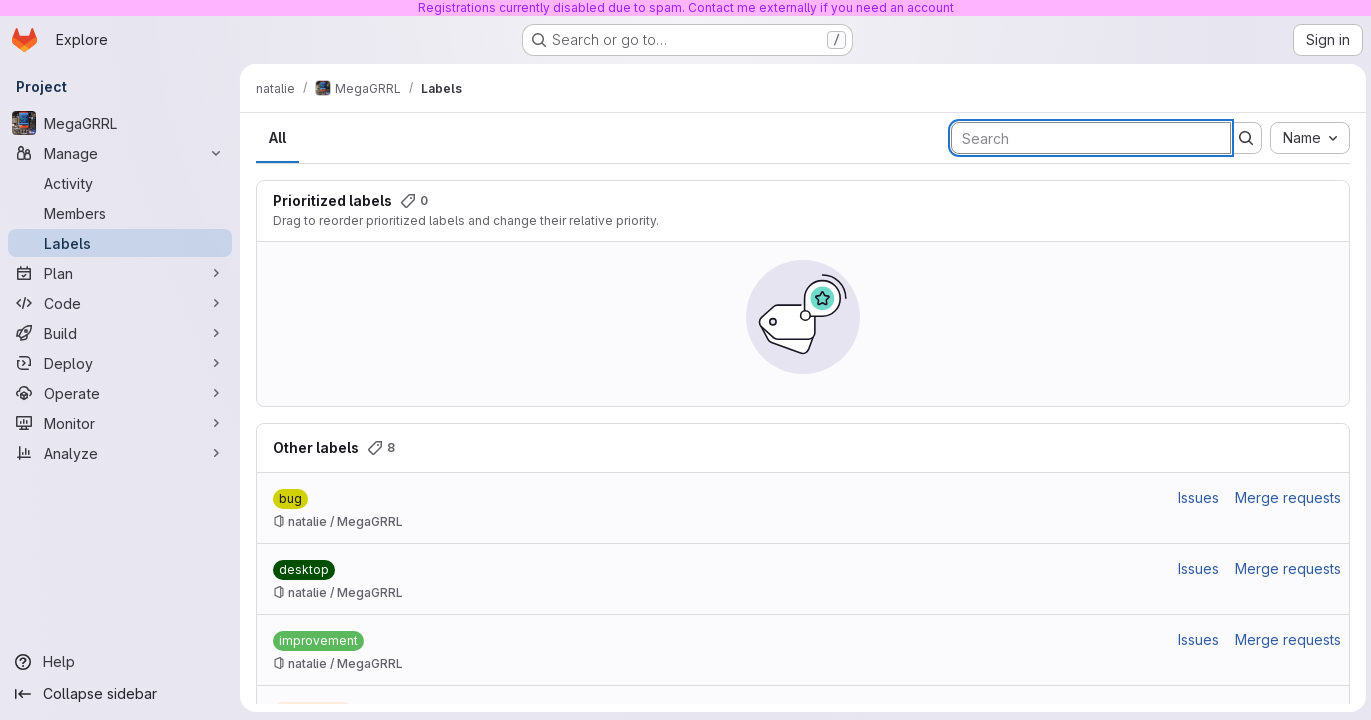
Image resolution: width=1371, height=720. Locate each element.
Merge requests (1285, 497)
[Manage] (120, 153)
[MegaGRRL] (120, 123)
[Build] (120, 333)
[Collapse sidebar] (120, 694)
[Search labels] (1088, 138)
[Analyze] (120, 453)
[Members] (120, 213)
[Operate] (120, 393)
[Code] (120, 303)
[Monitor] (120, 423)
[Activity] (120, 183)
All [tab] (277, 137)
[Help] (120, 662)
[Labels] (120, 243)
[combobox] (1307, 138)
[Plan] (120, 273)
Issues (1195, 497)
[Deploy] (120, 363)
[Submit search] (1243, 138)
